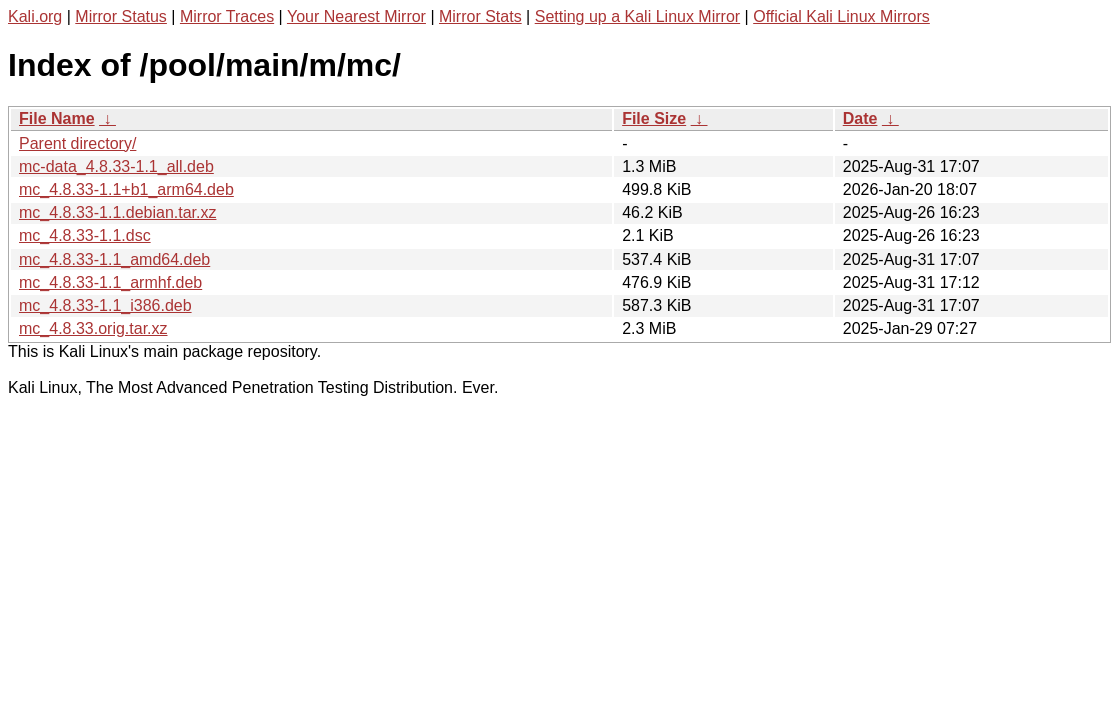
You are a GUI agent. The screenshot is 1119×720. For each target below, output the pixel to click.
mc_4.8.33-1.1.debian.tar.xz (117, 212)
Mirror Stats (480, 16)
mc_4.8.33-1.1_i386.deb (105, 305)
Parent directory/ (77, 143)
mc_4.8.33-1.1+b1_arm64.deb (126, 189)
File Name (57, 118)
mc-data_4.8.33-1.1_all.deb (116, 166)
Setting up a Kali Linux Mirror (637, 16)
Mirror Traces (227, 16)
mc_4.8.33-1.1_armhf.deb (110, 282)
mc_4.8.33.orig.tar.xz (93, 328)
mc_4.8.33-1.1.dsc (85, 235)
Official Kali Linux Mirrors (841, 16)
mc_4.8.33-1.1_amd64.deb (114, 259)
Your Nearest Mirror (356, 16)
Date (860, 118)
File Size (654, 118)
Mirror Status (121, 16)
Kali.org (35, 16)
